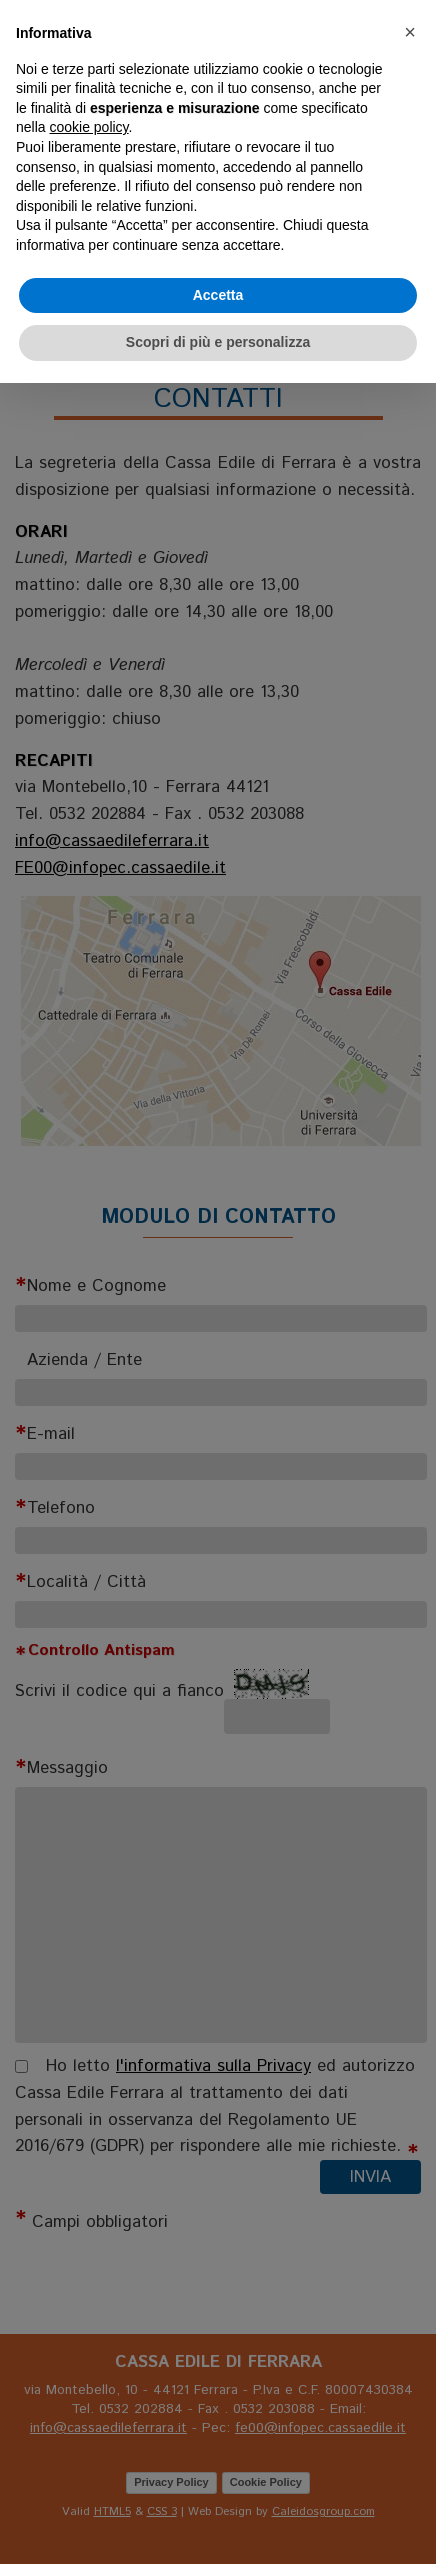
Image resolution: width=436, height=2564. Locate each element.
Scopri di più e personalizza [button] (218, 342)
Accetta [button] (218, 295)
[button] (410, 32)
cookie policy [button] (88, 127)
